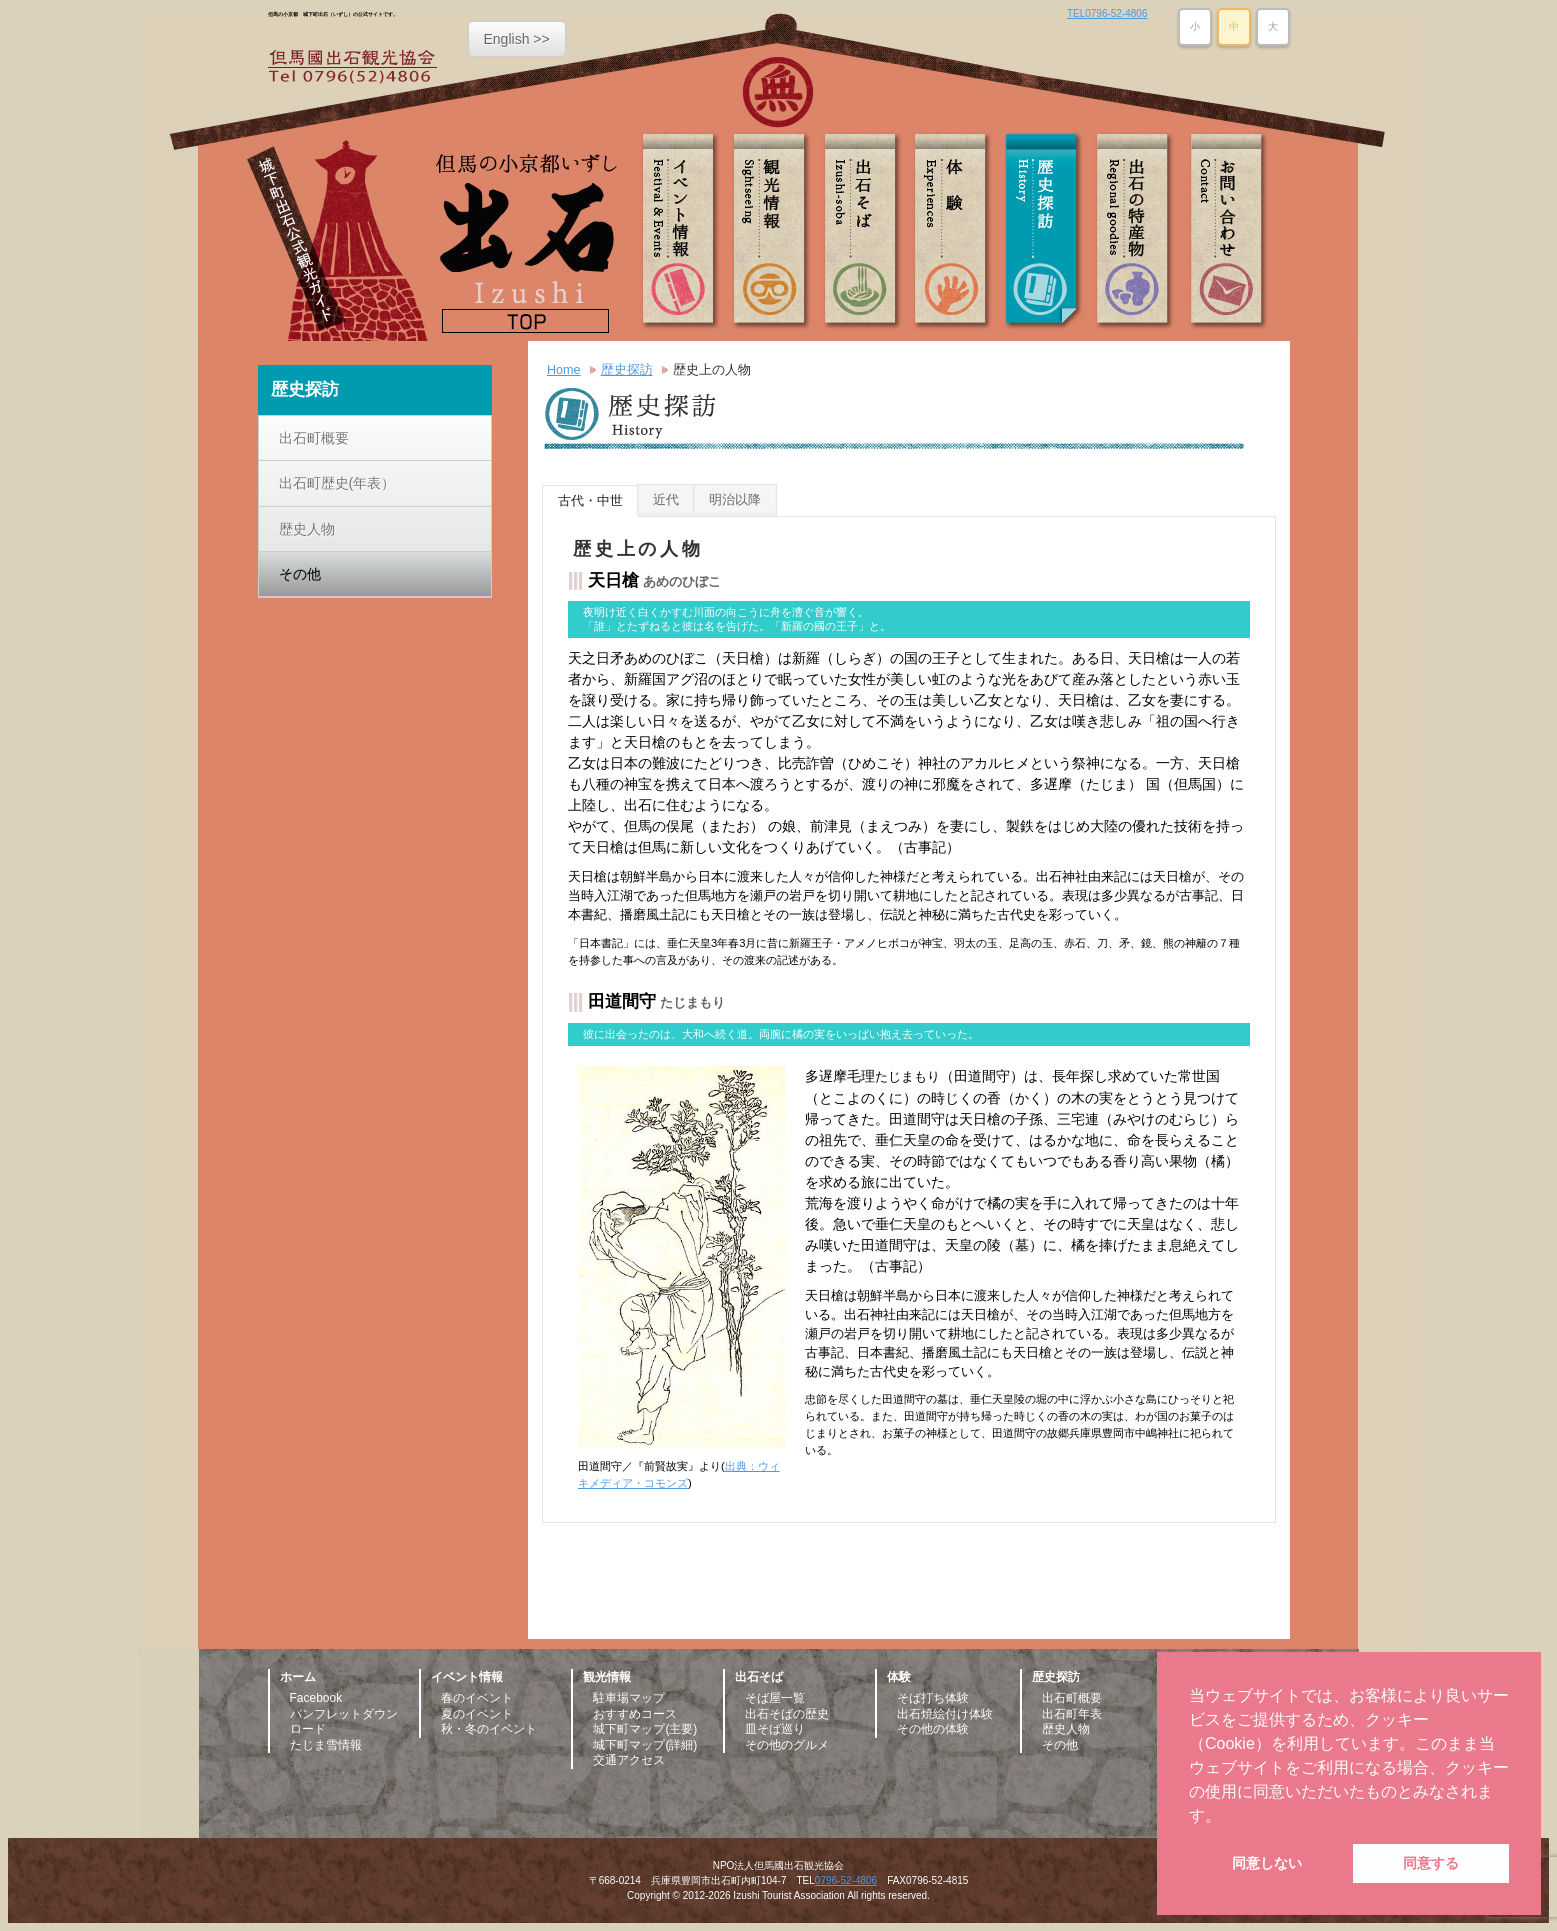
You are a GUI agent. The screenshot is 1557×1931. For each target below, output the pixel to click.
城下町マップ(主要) (645, 1729)
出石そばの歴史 (787, 1714)
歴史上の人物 (712, 370)
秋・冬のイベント (489, 1729)
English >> (517, 39)
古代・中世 (590, 501)
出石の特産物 (1135, 231)
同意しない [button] (1267, 1863)
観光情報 (775, 231)
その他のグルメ (787, 1745)
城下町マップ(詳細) (645, 1745)
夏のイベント (477, 1714)
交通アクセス (629, 1760)
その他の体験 (933, 1729)
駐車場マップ (629, 1698)
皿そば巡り (775, 1729)
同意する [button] (1431, 1863)
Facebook (316, 1698)
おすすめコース (635, 1714)
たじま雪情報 (326, 1745)
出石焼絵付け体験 (945, 1714)
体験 (955, 231)
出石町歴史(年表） (337, 483)
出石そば (865, 231)
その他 (300, 574)
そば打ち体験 (933, 1698)
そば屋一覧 (775, 1698)
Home (564, 370)
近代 (666, 500)
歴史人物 (307, 529)
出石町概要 (314, 438)
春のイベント (477, 1698)
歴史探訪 (1045, 231)
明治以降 (735, 500)
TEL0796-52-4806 (1107, 13)
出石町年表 (1072, 1714)
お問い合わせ (1225, 231)
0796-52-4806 (846, 1880)
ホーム (298, 1677)
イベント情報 (685, 231)
